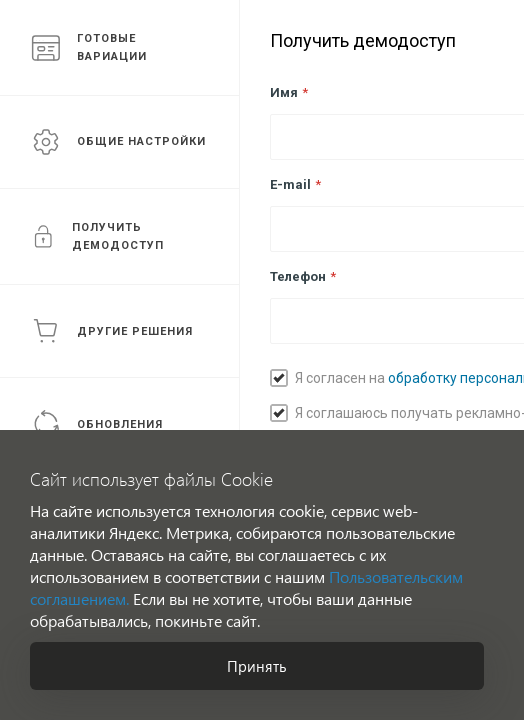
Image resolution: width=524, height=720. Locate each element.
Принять (257, 666)
